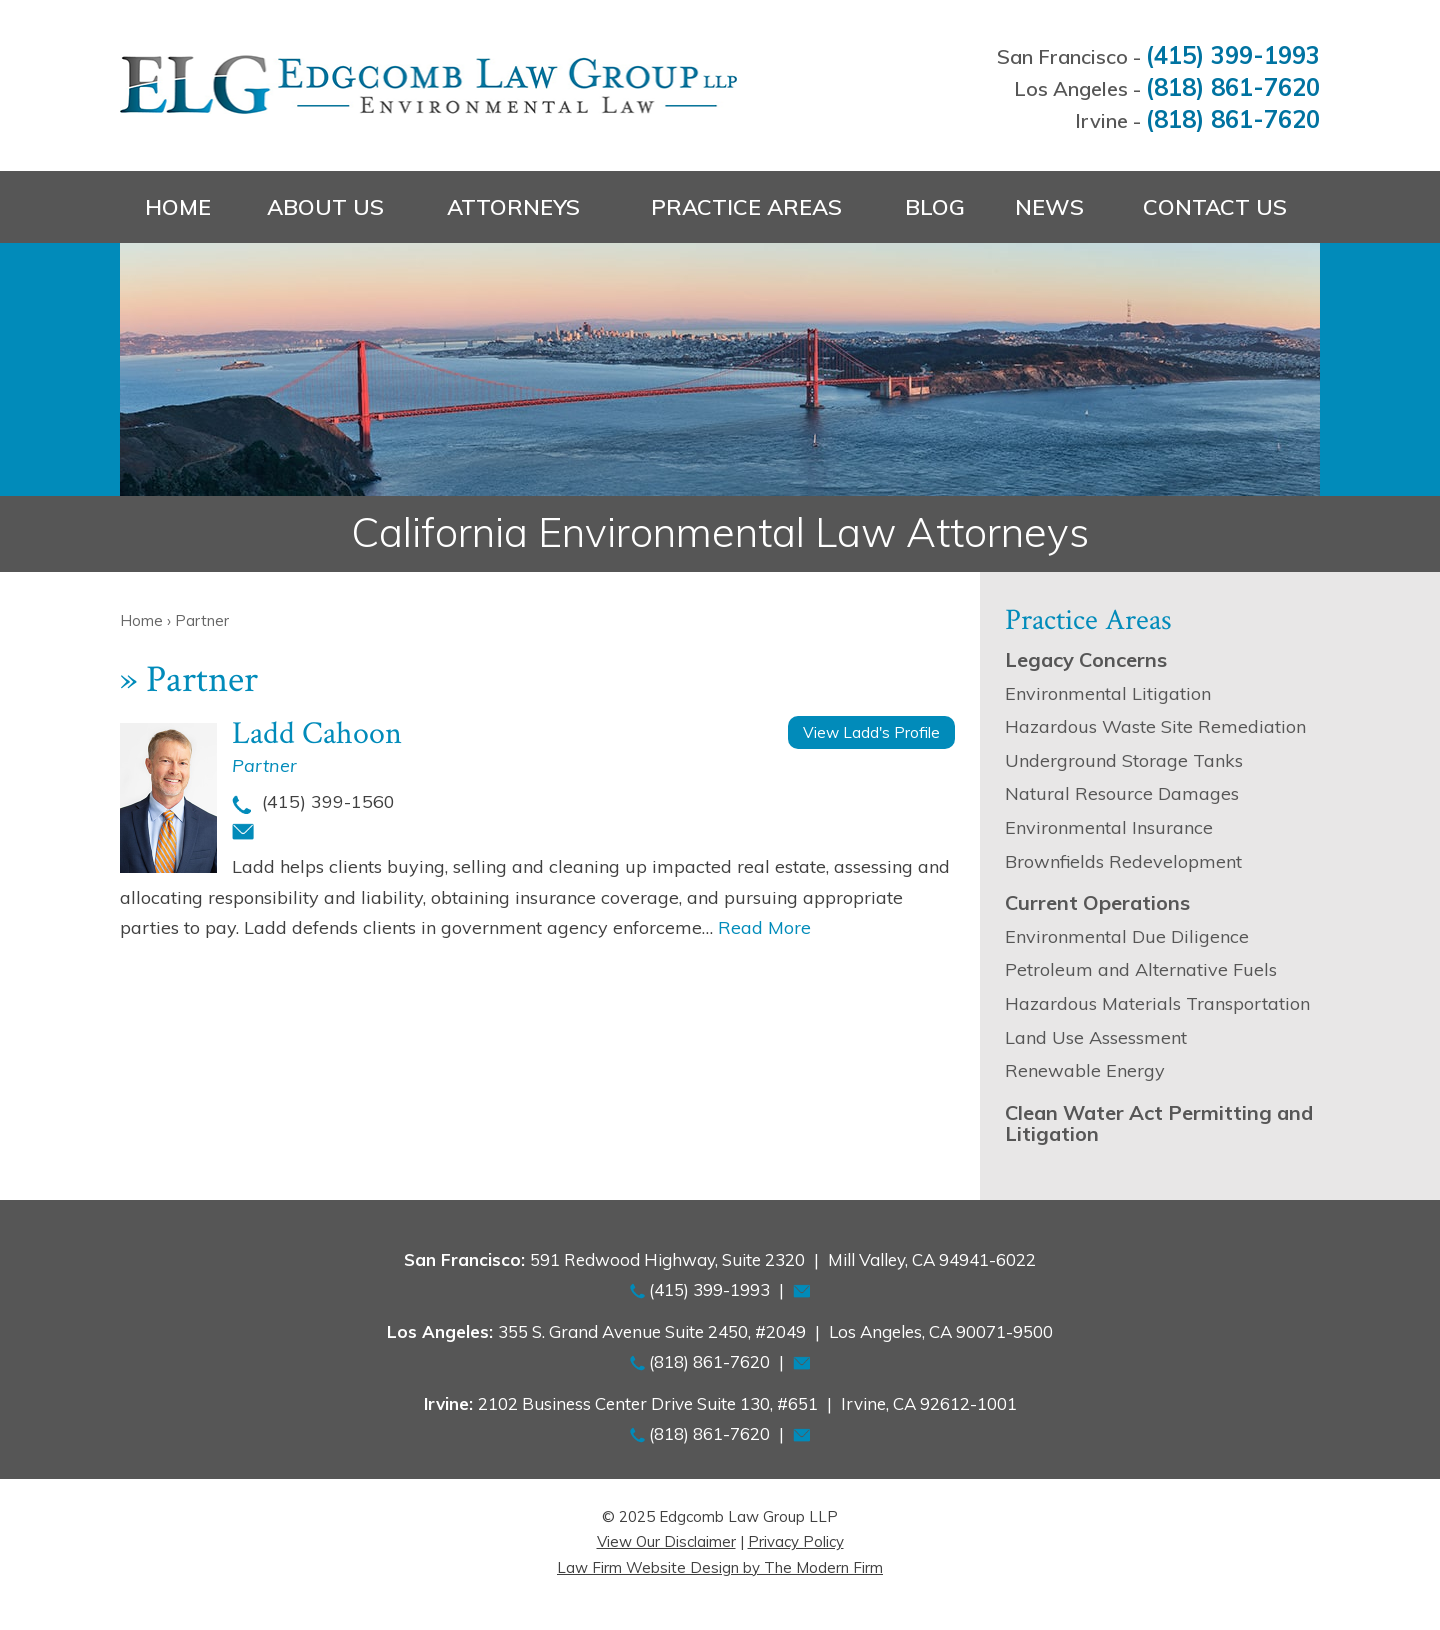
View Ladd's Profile (871, 732)
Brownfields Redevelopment (1123, 861)
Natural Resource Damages (1122, 793)
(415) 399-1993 (1233, 55)
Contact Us (1215, 207)
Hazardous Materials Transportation (1157, 1003)
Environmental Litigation (1108, 693)
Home (178, 207)
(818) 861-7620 (1233, 87)
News (1049, 207)
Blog (935, 207)
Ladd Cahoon (317, 733)
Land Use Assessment (1096, 1037)
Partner (264, 765)
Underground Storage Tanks (1124, 760)
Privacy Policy (796, 1541)
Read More (764, 927)
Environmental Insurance (1109, 827)
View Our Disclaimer (666, 1541)
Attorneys (513, 207)
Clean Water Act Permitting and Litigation (1159, 1123)
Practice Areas (746, 207)
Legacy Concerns (1086, 659)
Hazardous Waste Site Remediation (1155, 726)
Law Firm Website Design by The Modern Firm (720, 1567)
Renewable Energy (1085, 1070)
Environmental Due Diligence (1127, 936)
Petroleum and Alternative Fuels (1141, 969)
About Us (325, 207)
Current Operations (1097, 902)
